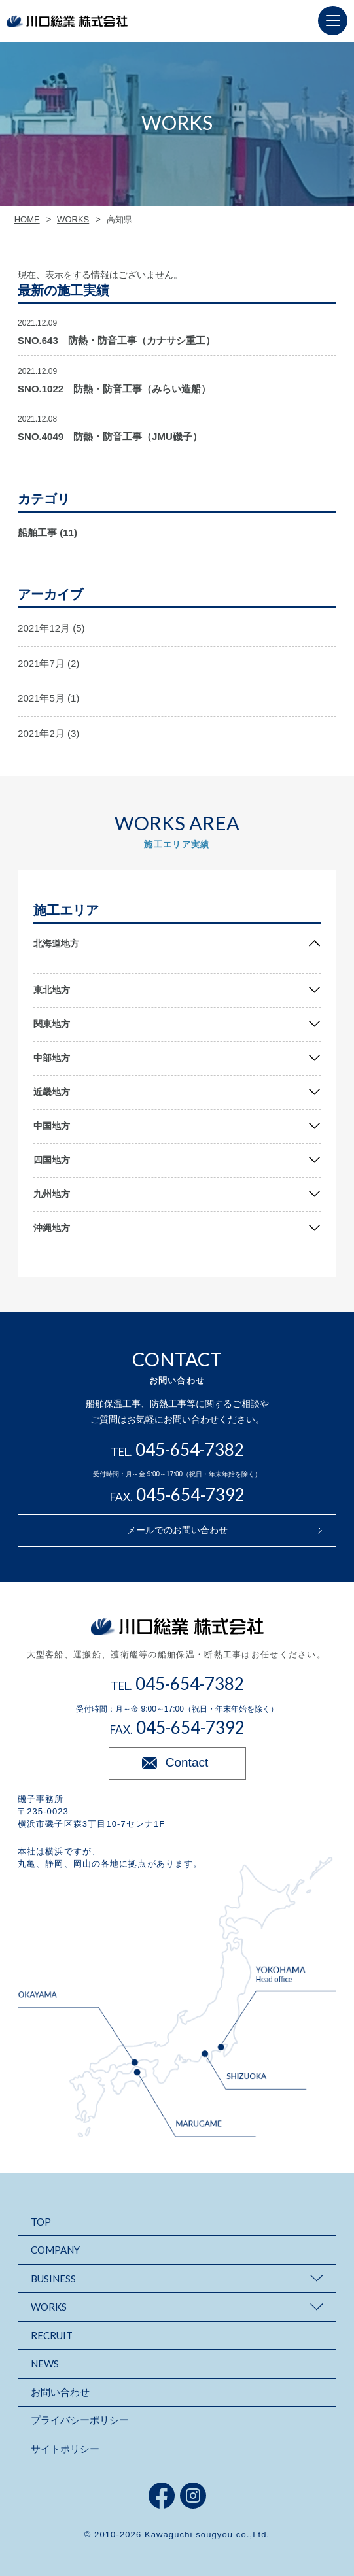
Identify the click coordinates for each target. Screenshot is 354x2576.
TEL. (177, 1452)
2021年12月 (44, 628)
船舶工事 (37, 532)
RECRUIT (52, 2335)
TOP (41, 2222)
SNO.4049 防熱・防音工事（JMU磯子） (110, 436)
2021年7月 (41, 663)
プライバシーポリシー (80, 2420)
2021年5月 (41, 697)
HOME (27, 219)
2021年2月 (41, 733)
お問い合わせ (60, 2392)
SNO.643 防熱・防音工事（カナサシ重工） (116, 340)
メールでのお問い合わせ (177, 1530)
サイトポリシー (65, 2448)
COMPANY (55, 2250)
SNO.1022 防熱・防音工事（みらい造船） (114, 388)
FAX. (177, 1497)
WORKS (73, 219)
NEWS (45, 2363)
